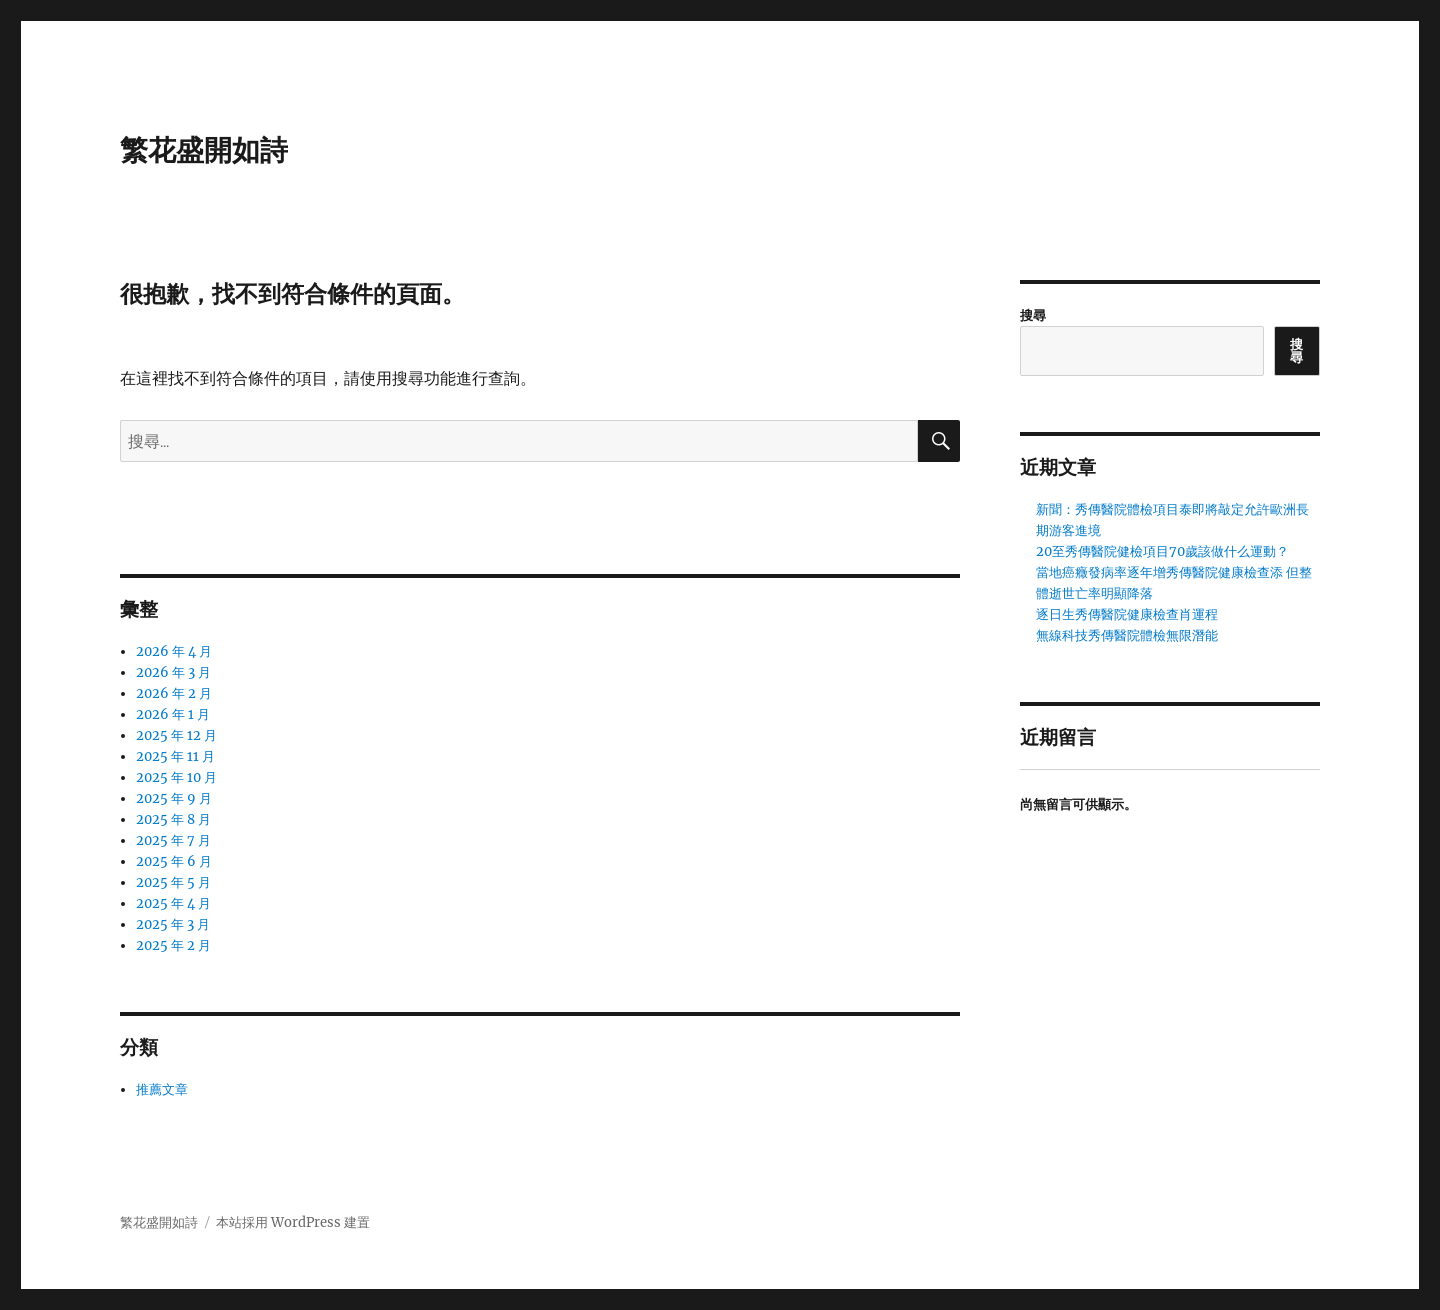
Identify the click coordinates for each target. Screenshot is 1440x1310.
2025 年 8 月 (173, 819)
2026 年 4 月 (174, 651)
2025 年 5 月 (173, 882)
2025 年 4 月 (173, 903)
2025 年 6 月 (174, 861)
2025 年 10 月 (176, 777)
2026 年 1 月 (173, 714)
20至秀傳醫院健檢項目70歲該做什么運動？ (1162, 551)
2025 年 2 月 (173, 945)
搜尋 (1033, 315)
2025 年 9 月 (174, 798)
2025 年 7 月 (173, 840)
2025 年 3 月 (173, 924)
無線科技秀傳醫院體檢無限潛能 (1127, 635)
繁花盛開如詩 (204, 150)
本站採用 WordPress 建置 (293, 1222)
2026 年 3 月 (173, 672)
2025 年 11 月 (175, 756)
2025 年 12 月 (176, 735)
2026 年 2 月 (174, 693)
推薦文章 (162, 1089)
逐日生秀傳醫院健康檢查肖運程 (1127, 614)
